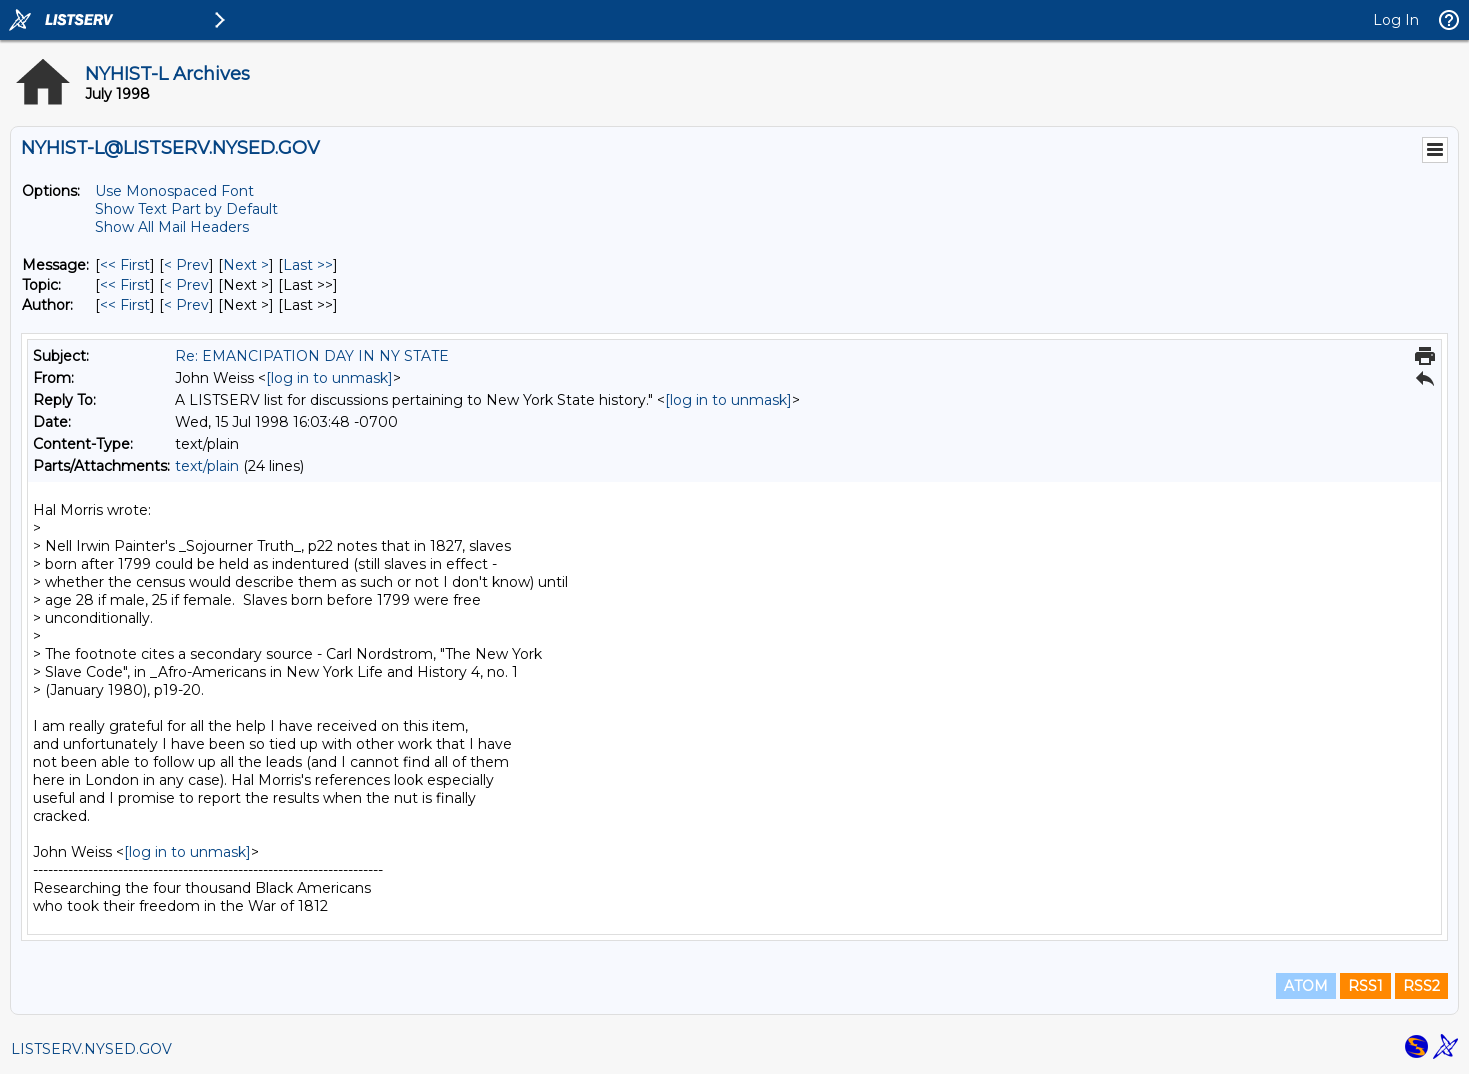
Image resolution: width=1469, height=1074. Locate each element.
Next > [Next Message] (246, 265)
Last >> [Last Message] (308, 265)
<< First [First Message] (125, 265)
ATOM (1306, 986)
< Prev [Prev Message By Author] (186, 305)
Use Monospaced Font (174, 191)
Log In (1396, 20)
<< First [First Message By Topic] (125, 285)
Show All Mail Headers (172, 227)
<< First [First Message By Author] (125, 305)
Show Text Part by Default (186, 209)
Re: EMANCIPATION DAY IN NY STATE (312, 356)
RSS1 (1365, 986)
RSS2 (1421, 986)
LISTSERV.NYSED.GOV (91, 1049)
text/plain (207, 466)
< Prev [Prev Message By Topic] (186, 285)
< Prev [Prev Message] (186, 265)
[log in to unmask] (329, 378)
